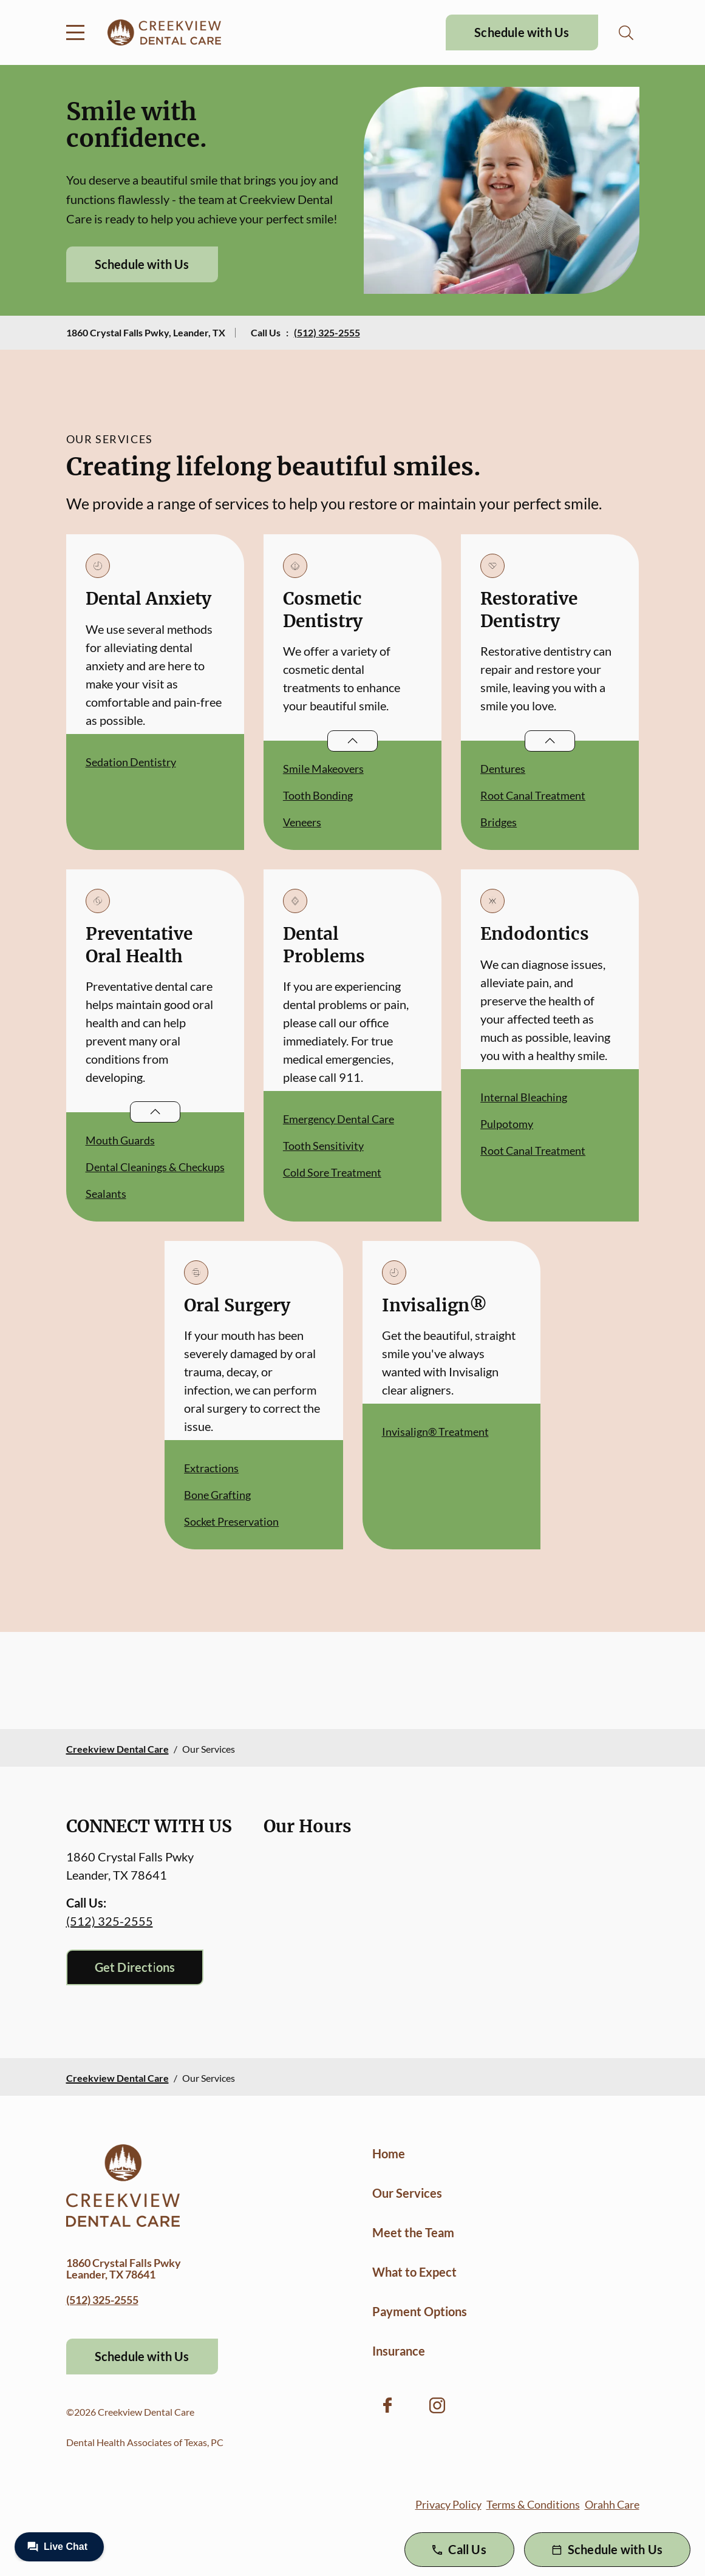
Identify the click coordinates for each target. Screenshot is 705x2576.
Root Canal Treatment (532, 795)
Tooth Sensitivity (323, 1145)
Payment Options (419, 2311)
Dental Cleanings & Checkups (155, 1167)
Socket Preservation (231, 1521)
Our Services (407, 2193)
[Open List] (352, 741)
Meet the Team (413, 2232)
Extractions (211, 1468)
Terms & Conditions (533, 2504)
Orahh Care (612, 2504)
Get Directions (135, 1967)
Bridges (498, 822)
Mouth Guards (120, 1140)
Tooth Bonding (318, 795)
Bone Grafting (217, 1494)
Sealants (106, 1193)
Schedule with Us (521, 32)
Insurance (398, 2350)
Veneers (302, 822)
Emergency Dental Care (338, 1119)
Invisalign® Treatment (435, 1431)
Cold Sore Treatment (332, 1172)
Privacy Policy (448, 2504)
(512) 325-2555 (327, 332)
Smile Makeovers (323, 768)
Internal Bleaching (523, 1097)
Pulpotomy (506, 1123)
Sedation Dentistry (131, 762)
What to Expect (414, 2272)
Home (388, 2153)
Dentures (502, 768)
